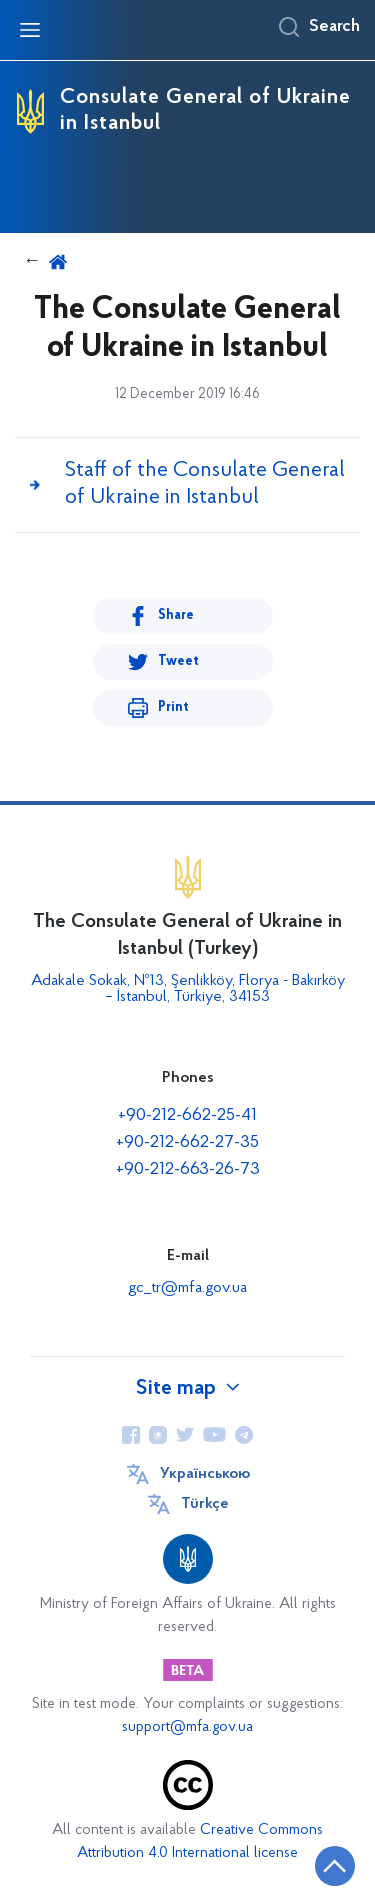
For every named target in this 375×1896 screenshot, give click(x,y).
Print (173, 707)
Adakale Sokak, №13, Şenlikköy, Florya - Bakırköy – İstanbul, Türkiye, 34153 (188, 989)
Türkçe (205, 1504)
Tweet (178, 661)
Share (176, 615)
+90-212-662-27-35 (187, 1142)
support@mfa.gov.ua (187, 1727)
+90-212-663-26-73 (188, 1169)
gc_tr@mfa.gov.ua (187, 1288)
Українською (205, 1474)
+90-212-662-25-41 (187, 1115)
